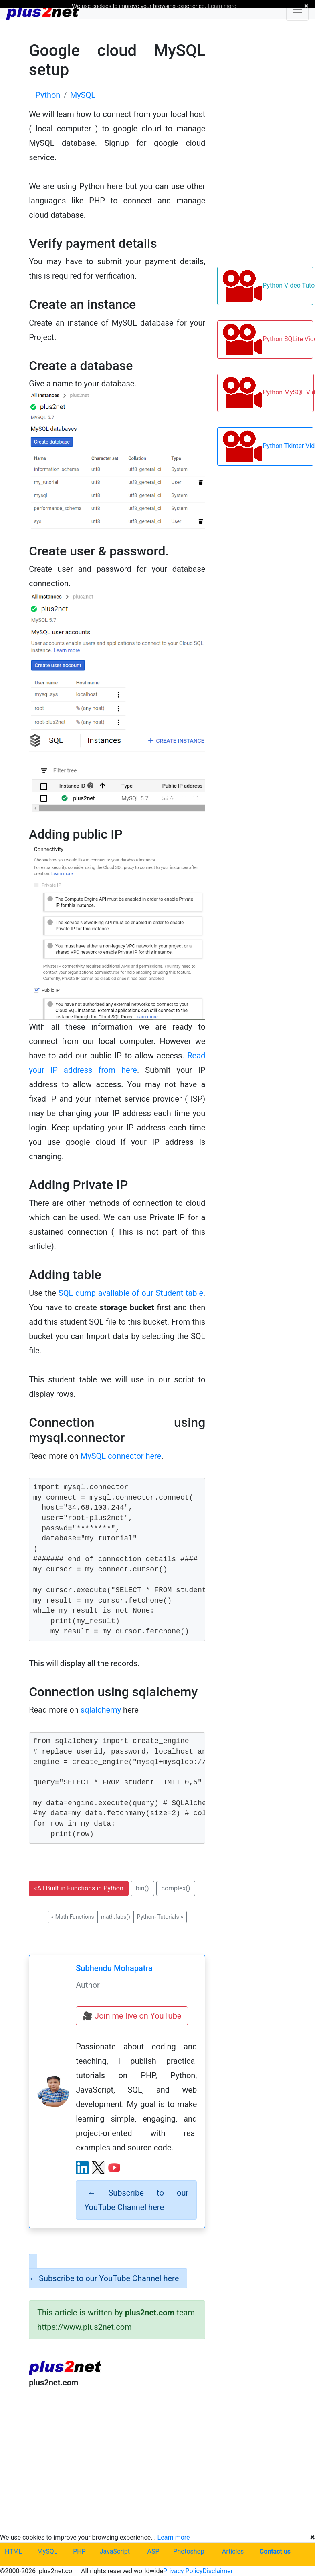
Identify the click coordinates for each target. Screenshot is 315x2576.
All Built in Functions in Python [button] (78, 1888)
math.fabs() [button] (115, 1917)
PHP (79, 2551)
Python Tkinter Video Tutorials (267, 446)
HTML (13, 2551)
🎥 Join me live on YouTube (132, 2016)
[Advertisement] (117, 2460)
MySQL (47, 2551)
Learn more (174, 2537)
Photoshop (188, 2551)
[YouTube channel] (114, 2167)
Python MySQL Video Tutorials (268, 392)
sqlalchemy (101, 1710)
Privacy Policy (183, 2571)
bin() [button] (142, 1888)
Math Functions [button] (72, 1917)
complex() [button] (176, 1888)
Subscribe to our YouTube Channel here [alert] (136, 2200)
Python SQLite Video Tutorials (267, 339)
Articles (233, 2551)
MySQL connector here (121, 1456)
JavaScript (115, 2551)
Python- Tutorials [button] (160, 1917)
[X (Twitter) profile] (98, 2167)
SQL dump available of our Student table (131, 1293)
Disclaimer (217, 2571)
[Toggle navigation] (297, 13)
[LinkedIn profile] (82, 2167)
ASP (153, 2551)
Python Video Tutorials (267, 285)
